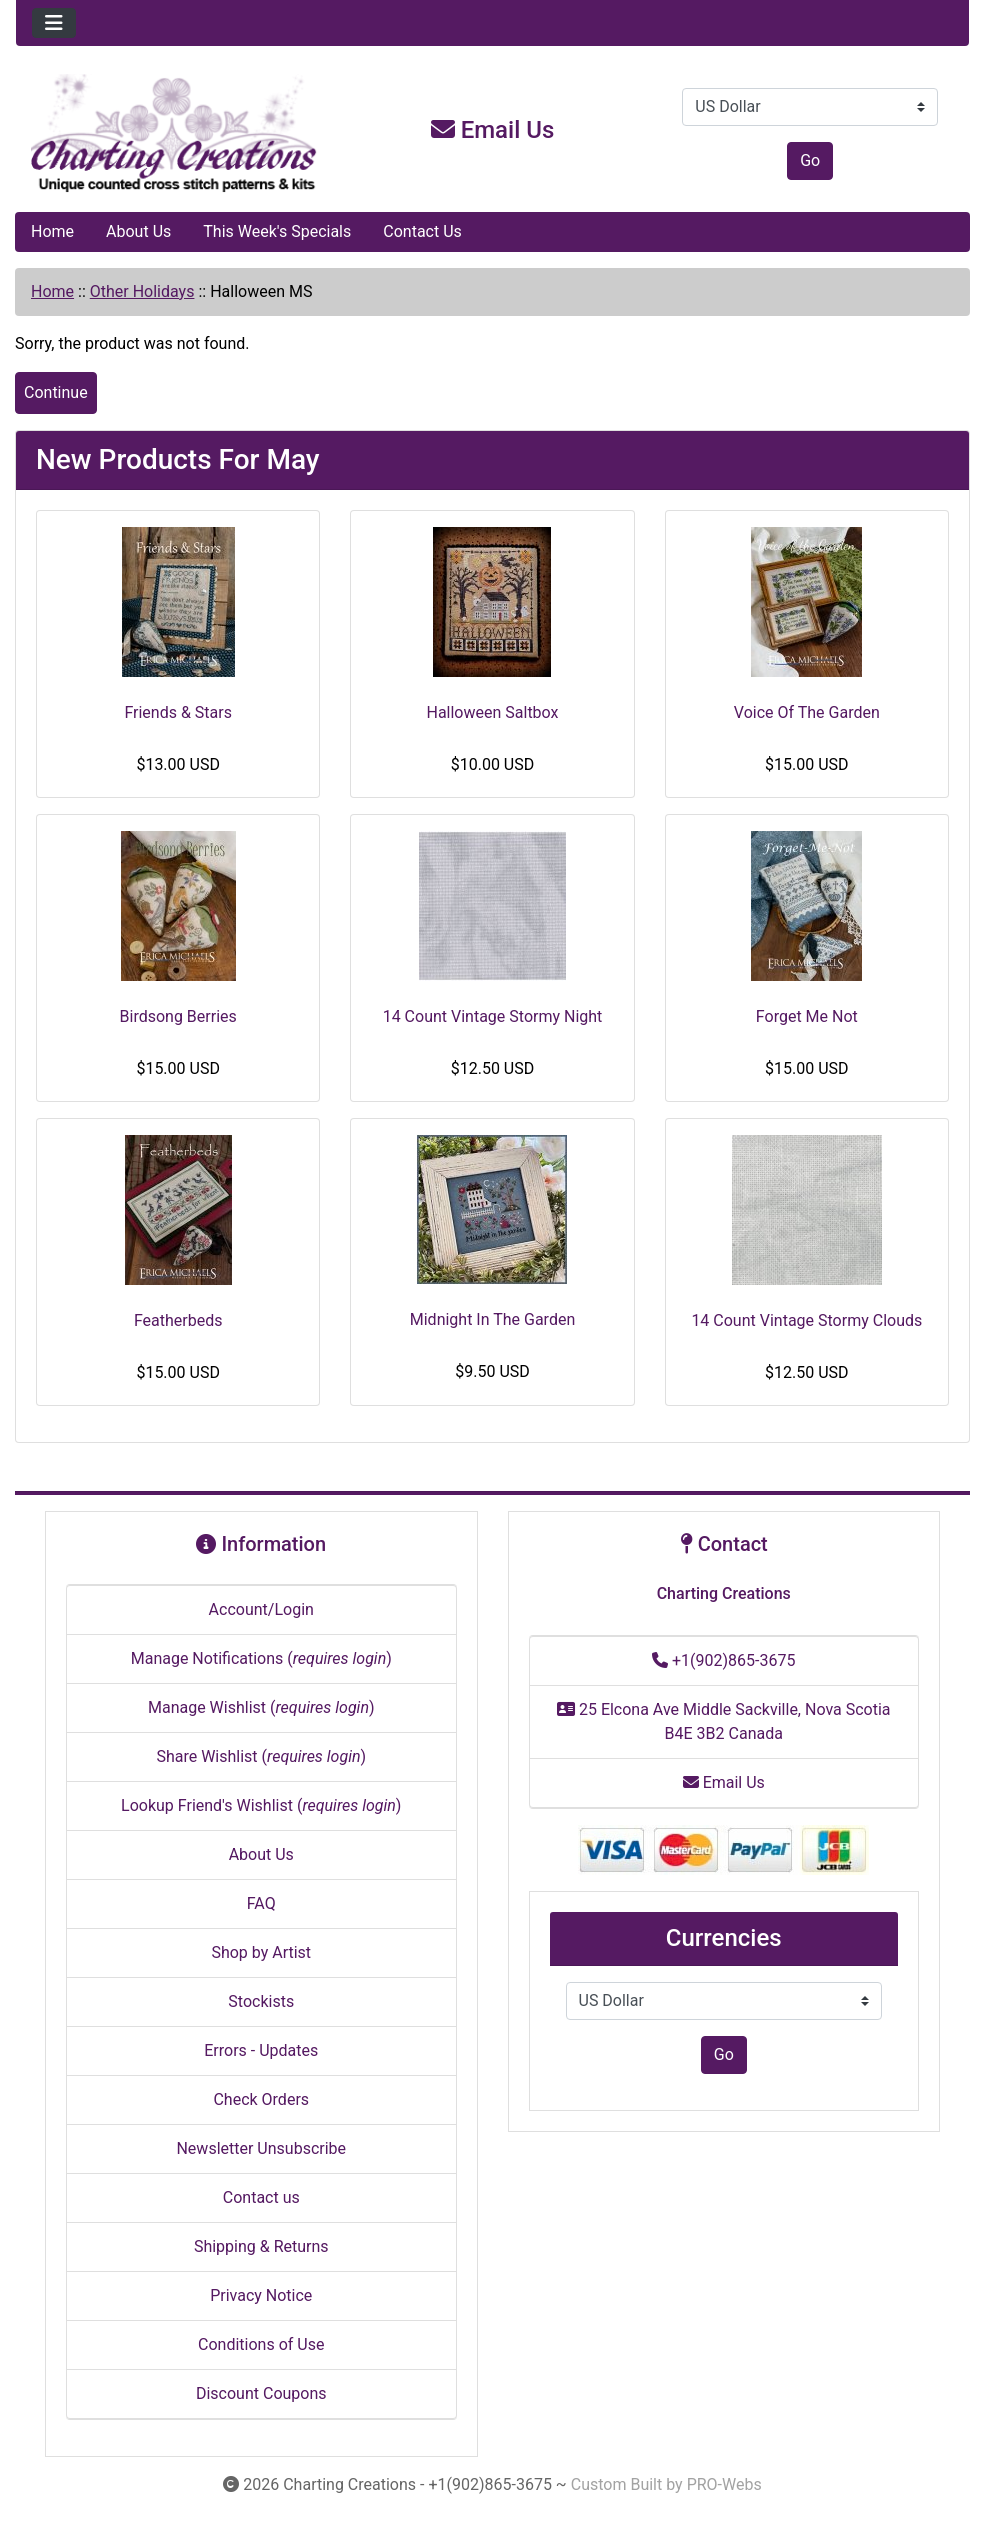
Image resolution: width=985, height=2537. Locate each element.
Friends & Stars (178, 712)
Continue (56, 392)
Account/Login (261, 1609)
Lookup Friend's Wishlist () (261, 1805)
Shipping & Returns (261, 2246)
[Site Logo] (175, 134)
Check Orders (261, 2099)
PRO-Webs (724, 2484)
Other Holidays (142, 291)
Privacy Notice (261, 2295)
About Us (138, 231)
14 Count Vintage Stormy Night (493, 1016)
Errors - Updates (261, 2050)
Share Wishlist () (261, 1756)
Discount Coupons (261, 2393)
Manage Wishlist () (261, 1707)
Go (810, 160)
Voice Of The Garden (807, 712)
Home (52, 231)
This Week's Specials (277, 231)
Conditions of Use (261, 2344)
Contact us (261, 2197)
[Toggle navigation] (54, 23)
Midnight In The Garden (492, 1319)
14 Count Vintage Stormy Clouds (806, 1320)
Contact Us (422, 231)
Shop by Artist (261, 1952)
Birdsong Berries (178, 1016)
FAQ (261, 1903)
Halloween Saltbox (492, 712)
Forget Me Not (807, 1016)
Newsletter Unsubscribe (261, 2148)
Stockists (261, 2001)
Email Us (493, 130)
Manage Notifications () (261, 1658)
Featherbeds (178, 1320)
